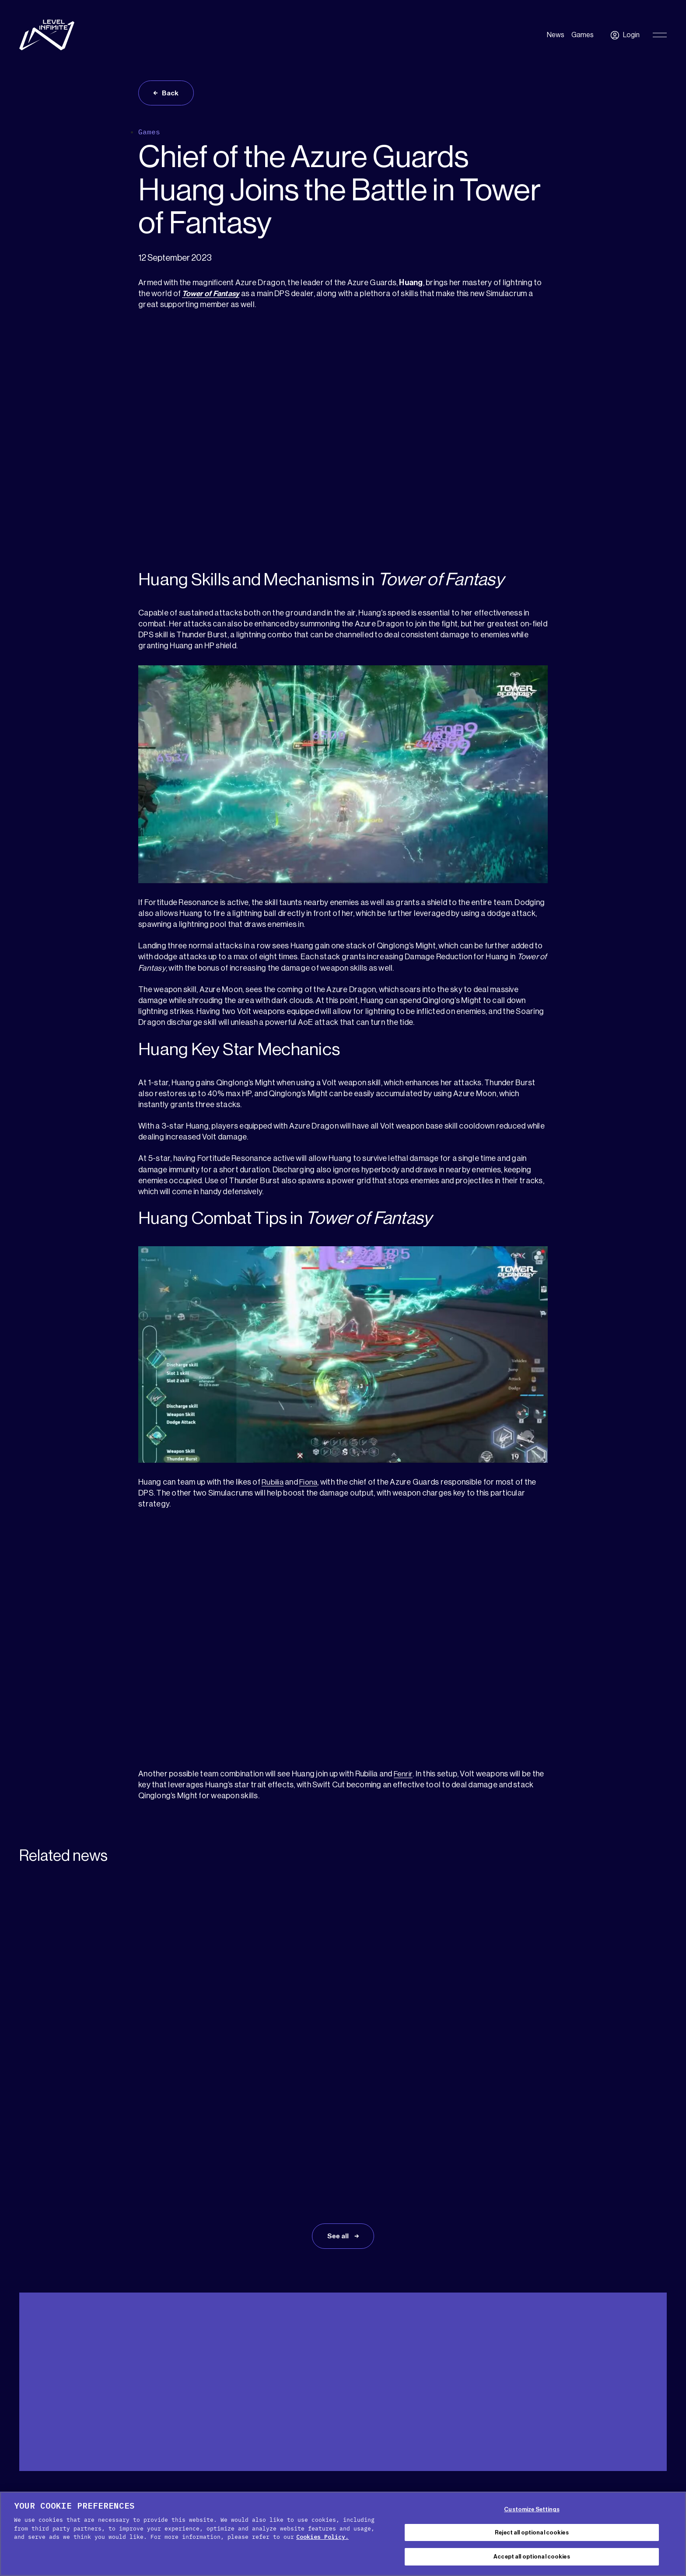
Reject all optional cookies (532, 2532)
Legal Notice (471, 2488)
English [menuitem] (641, 2399)
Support (31, 2397)
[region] (343, 2534)
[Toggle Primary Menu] (660, 35)
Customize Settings (531, 2509)
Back (171, 93)
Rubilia (273, 1483)
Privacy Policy (348, 2488)
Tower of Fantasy (212, 295)
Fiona (309, 1483)
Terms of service (411, 2488)
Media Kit (70, 2397)
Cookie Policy (290, 2488)
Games (582, 34)
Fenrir (404, 1775)
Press (105, 2397)
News (555, 34)
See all (338, 2117)
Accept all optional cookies (532, 2556)
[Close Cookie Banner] (672, 2532)
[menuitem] (646, 2398)
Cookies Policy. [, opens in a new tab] (322, 2537)
